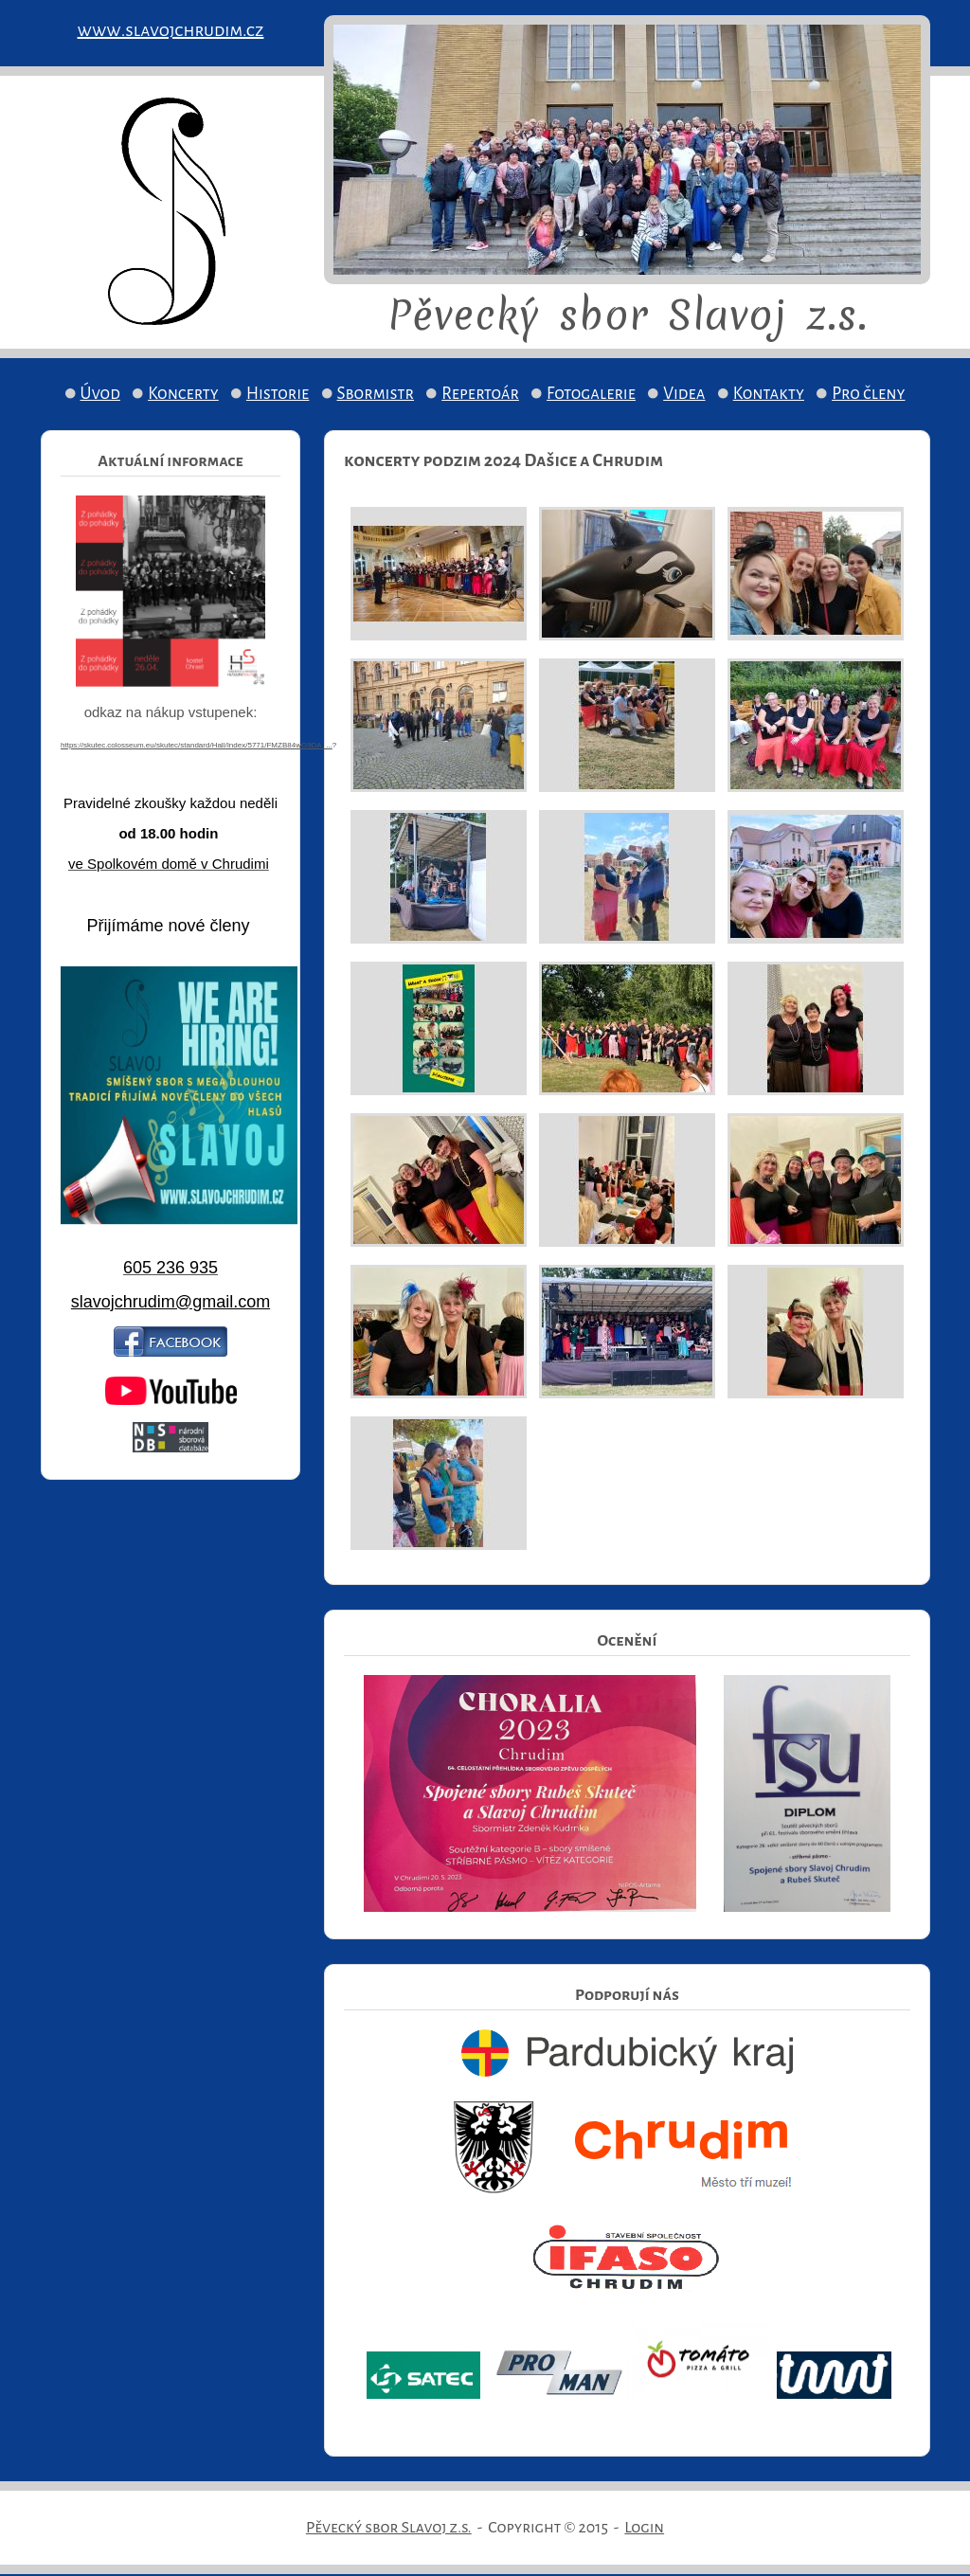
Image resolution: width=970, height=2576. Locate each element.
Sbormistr (376, 394)
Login (644, 2527)
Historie (277, 394)
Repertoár (480, 394)
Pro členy (868, 394)
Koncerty (183, 394)
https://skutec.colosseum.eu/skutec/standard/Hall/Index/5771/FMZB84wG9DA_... (196, 745)
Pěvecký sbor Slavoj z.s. (389, 2527)
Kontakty (768, 394)
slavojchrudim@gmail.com (170, 1301)
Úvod (100, 394)
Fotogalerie (591, 394)
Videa (684, 394)
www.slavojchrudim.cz (171, 30)
